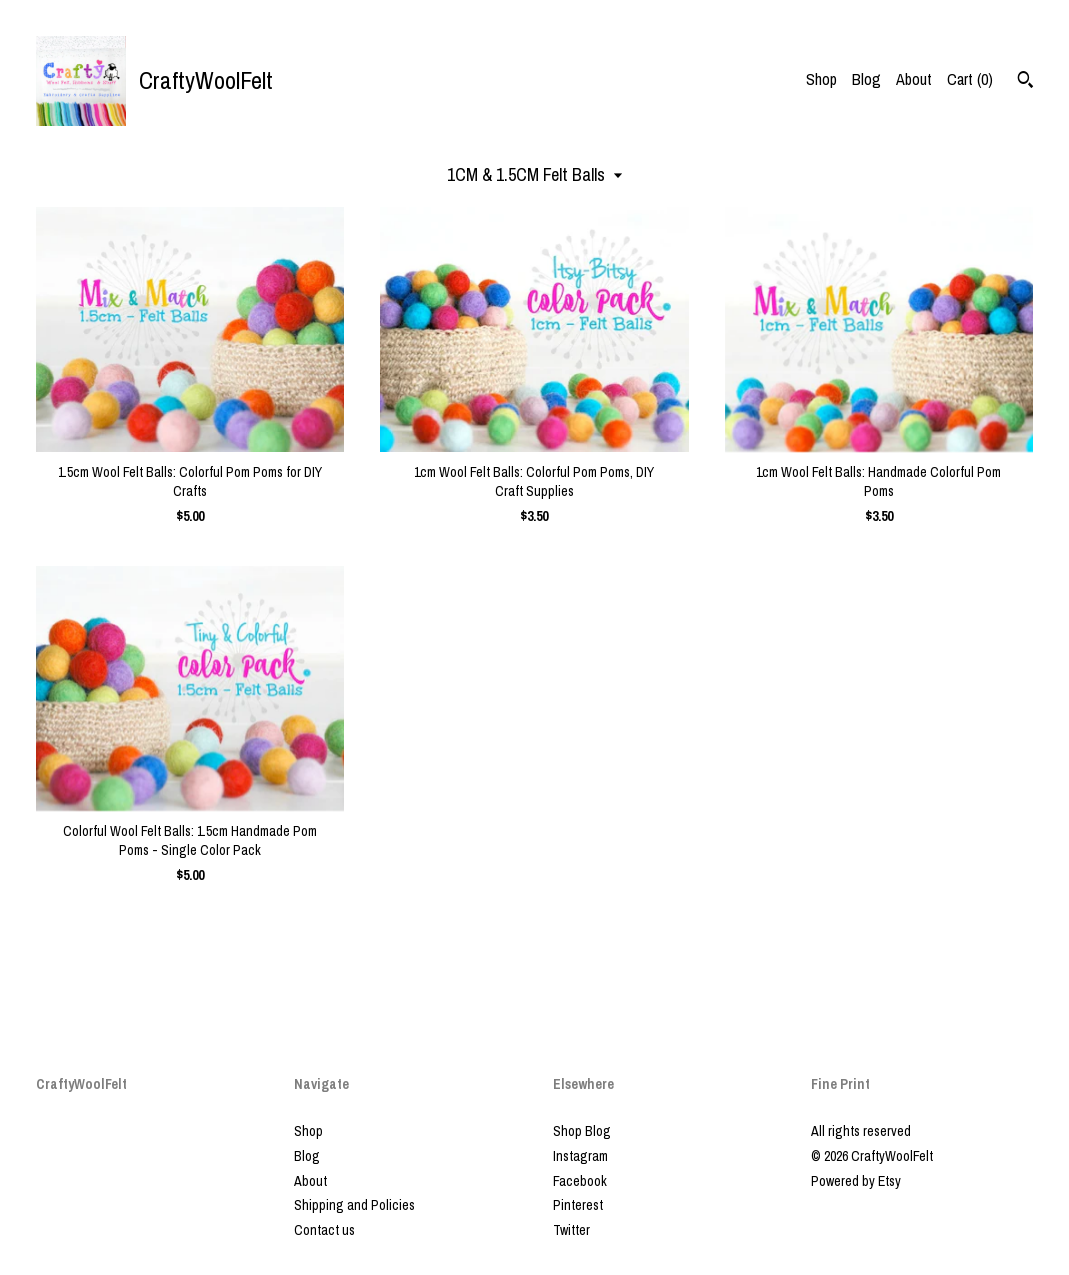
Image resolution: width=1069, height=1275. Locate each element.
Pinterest (578, 1205)
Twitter (571, 1230)
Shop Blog (582, 1131)
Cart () (970, 79)
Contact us (324, 1230)
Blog (866, 79)
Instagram (580, 1156)
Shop (821, 79)
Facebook (580, 1181)
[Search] (1025, 82)
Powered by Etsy (856, 1181)
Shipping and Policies (354, 1205)
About (914, 79)
